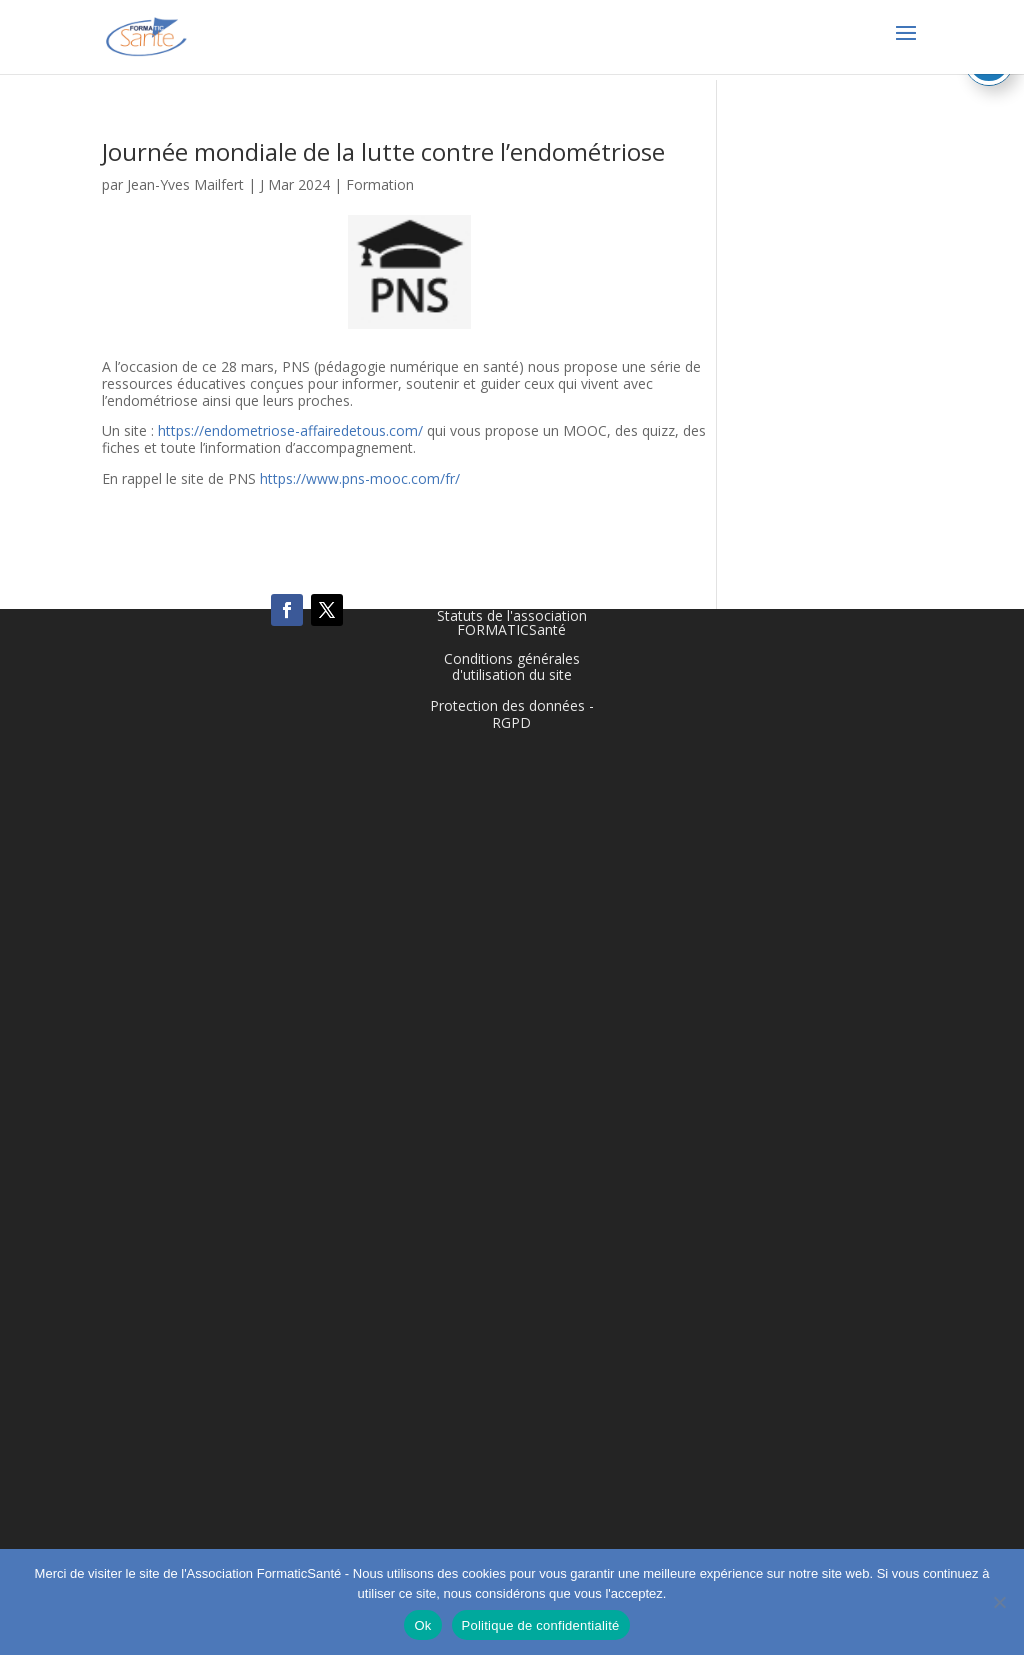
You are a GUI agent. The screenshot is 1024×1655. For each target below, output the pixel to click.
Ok (422, 1625)
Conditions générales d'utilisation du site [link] (512, 667)
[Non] (999, 1602)
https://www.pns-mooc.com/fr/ (360, 478)
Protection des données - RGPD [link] (512, 714)
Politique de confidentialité (541, 1625)
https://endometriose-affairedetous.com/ (290, 430)
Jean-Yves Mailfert (185, 184)
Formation (380, 184)
